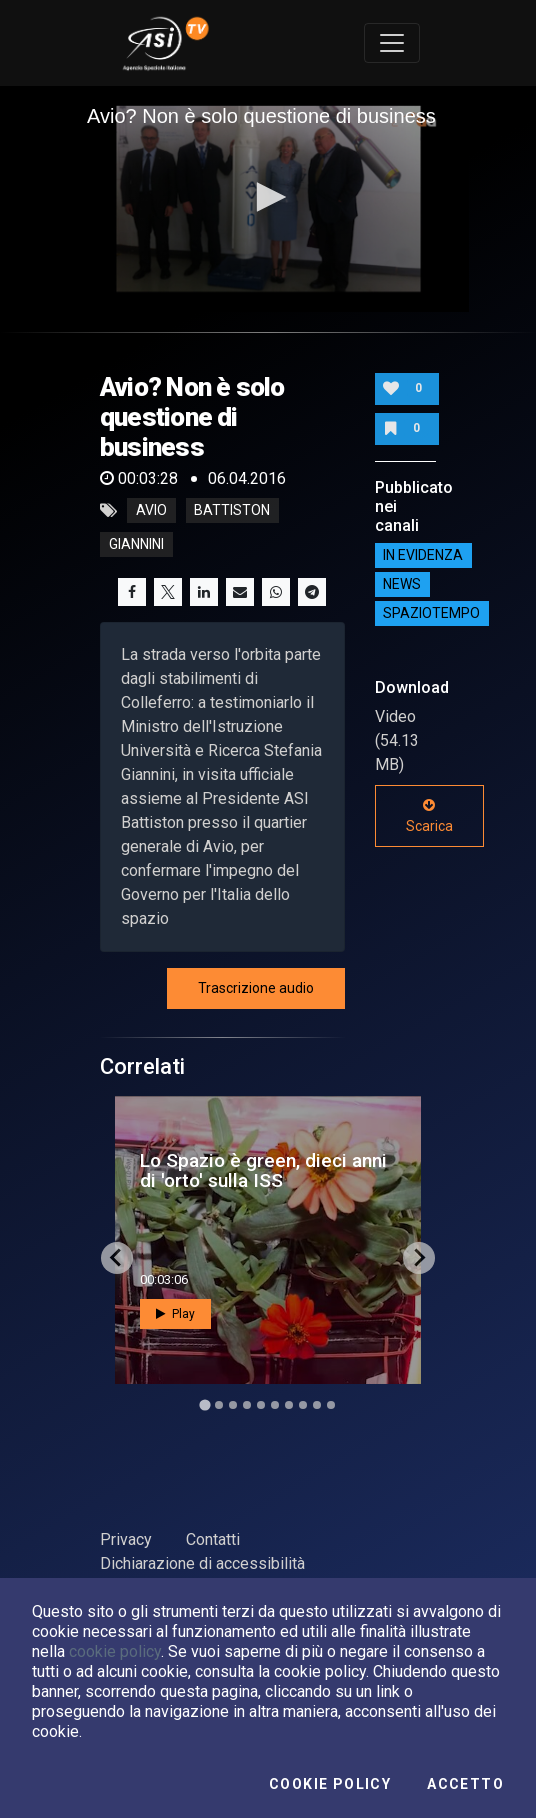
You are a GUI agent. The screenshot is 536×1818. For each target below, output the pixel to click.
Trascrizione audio (256, 988)
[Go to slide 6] (275, 1405)
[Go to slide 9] (317, 1405)
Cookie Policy (330, 1784)
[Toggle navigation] (392, 43)
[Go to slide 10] (331, 1405)
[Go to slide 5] (261, 1405)
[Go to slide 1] (204, 1404)
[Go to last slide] (117, 1258)
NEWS (402, 584)
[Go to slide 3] (233, 1405)
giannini (136, 545)
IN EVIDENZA (423, 555)
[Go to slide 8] (303, 1405)
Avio (151, 511)
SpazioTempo (431, 613)
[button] (268, 197)
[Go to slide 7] (289, 1405)
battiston (232, 511)
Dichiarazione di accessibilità (202, 1563)
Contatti (213, 1539)
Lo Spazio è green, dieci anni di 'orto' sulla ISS (263, 1170)
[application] (268, 199)
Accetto (465, 1784)
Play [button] (175, 1314)
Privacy (126, 1539)
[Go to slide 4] (247, 1405)
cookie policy (115, 1651)
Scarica (429, 816)
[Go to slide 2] (219, 1405)
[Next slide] (419, 1258)
